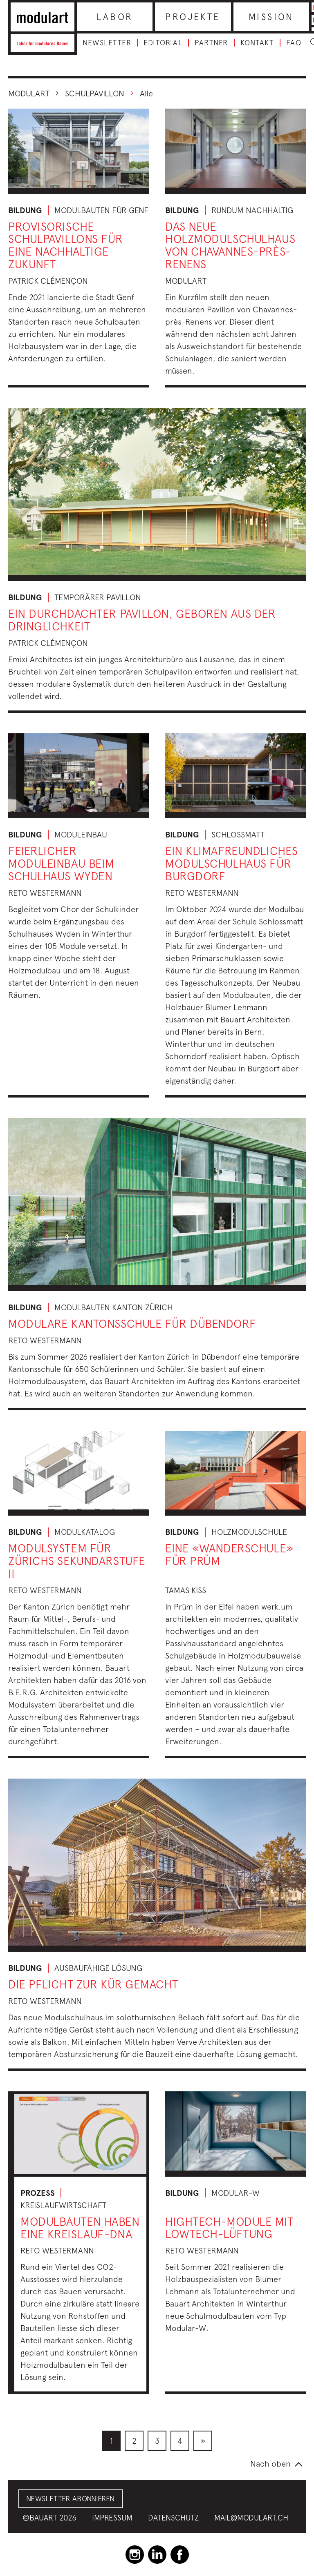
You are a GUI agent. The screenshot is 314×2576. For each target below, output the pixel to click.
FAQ (294, 43)
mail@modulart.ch (251, 2517)
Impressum (112, 2517)
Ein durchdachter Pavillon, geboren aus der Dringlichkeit (142, 620)
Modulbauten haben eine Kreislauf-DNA (80, 2228)
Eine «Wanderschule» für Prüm (229, 1554)
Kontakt (257, 43)
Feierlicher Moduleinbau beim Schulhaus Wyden (61, 863)
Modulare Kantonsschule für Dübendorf (132, 1323)
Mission (271, 16)
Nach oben (270, 2463)
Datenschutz (173, 2517)
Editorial (163, 43)
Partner (211, 43)
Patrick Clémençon (48, 280)
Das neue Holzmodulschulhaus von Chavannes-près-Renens (230, 245)
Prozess (37, 2193)
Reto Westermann (45, 892)
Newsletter (107, 43)
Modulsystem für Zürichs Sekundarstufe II (77, 1560)
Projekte (192, 16)
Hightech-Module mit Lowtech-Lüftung (229, 2228)
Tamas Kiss (185, 1590)
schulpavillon (94, 93)
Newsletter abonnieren (70, 2498)
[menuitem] (111, 2441)
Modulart (28, 93)
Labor (114, 16)
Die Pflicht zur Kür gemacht (93, 1984)
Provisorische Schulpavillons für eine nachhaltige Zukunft (65, 245)
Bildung (25, 210)
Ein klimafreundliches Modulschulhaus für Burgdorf (231, 863)
